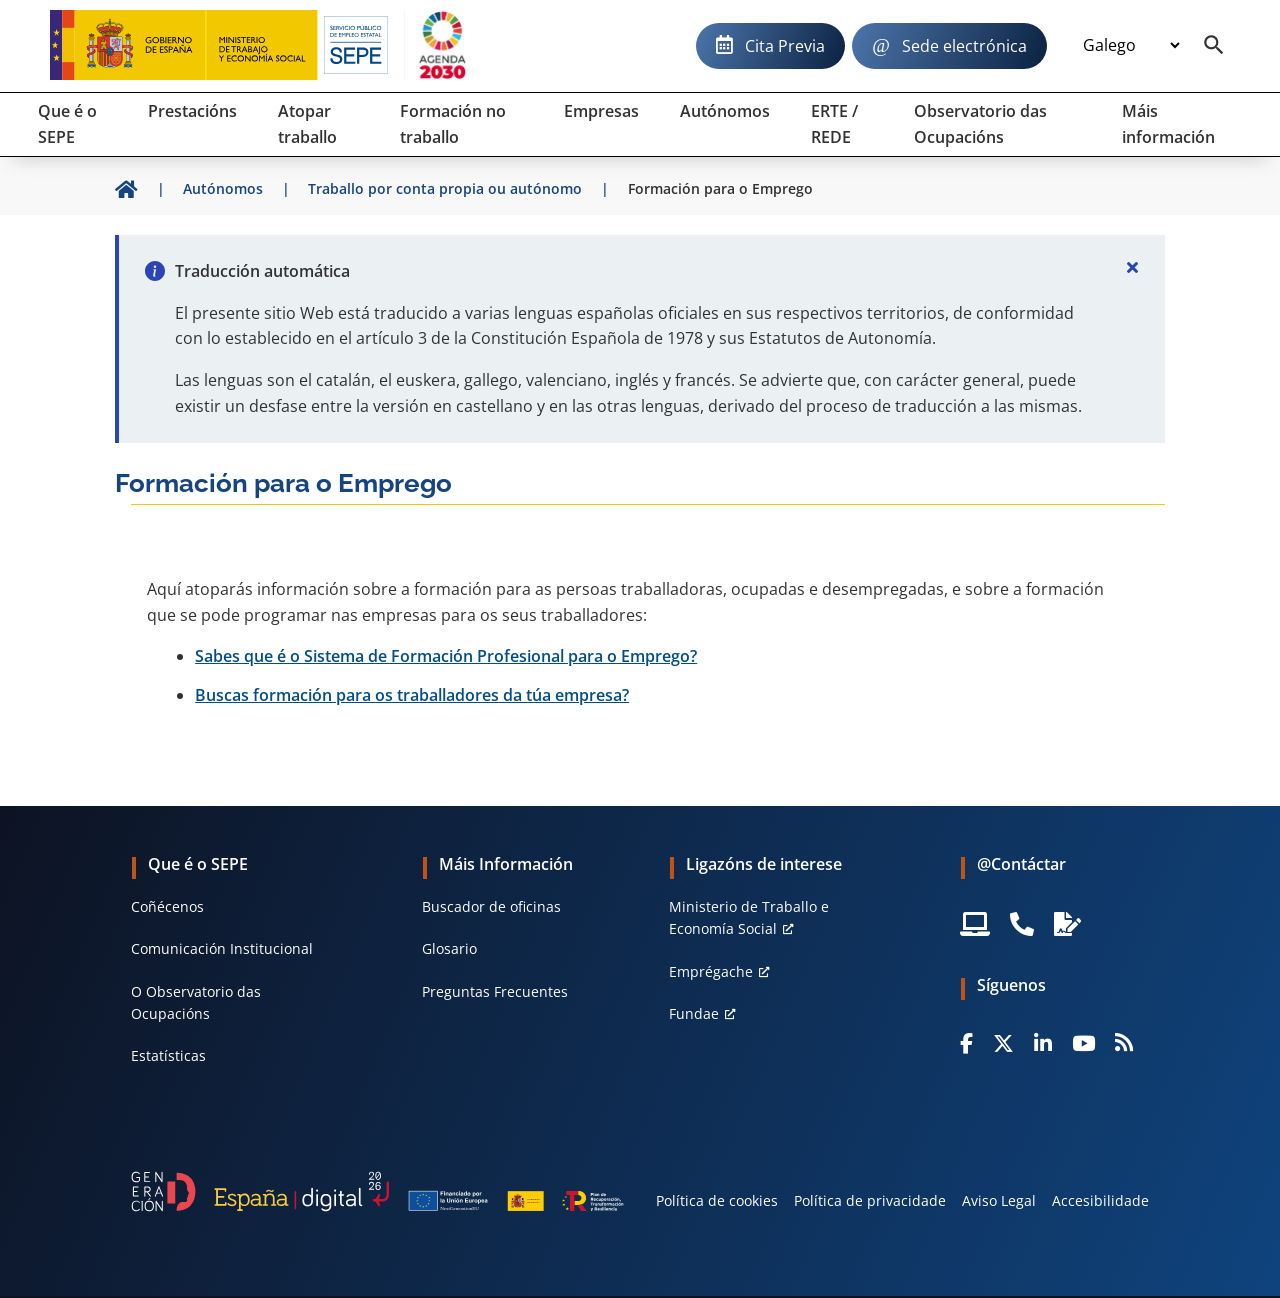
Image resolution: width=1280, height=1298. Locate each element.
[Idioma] (1131, 46)
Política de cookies (717, 1200)
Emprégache (711, 971)
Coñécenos (167, 906)
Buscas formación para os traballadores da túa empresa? (412, 695)
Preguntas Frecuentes (495, 991)
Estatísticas (168, 1055)
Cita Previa (785, 46)
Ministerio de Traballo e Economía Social (749, 917)
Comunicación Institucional (222, 948)
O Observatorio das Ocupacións (196, 1002)
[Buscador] (1214, 46)
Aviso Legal (999, 1200)
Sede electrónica (964, 46)
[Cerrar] (1133, 267)
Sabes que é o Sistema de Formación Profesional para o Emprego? (446, 656)
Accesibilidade (1100, 1200)
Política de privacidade (870, 1200)
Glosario (449, 948)
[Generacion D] (377, 1191)
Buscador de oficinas (491, 906)
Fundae (694, 1013)
